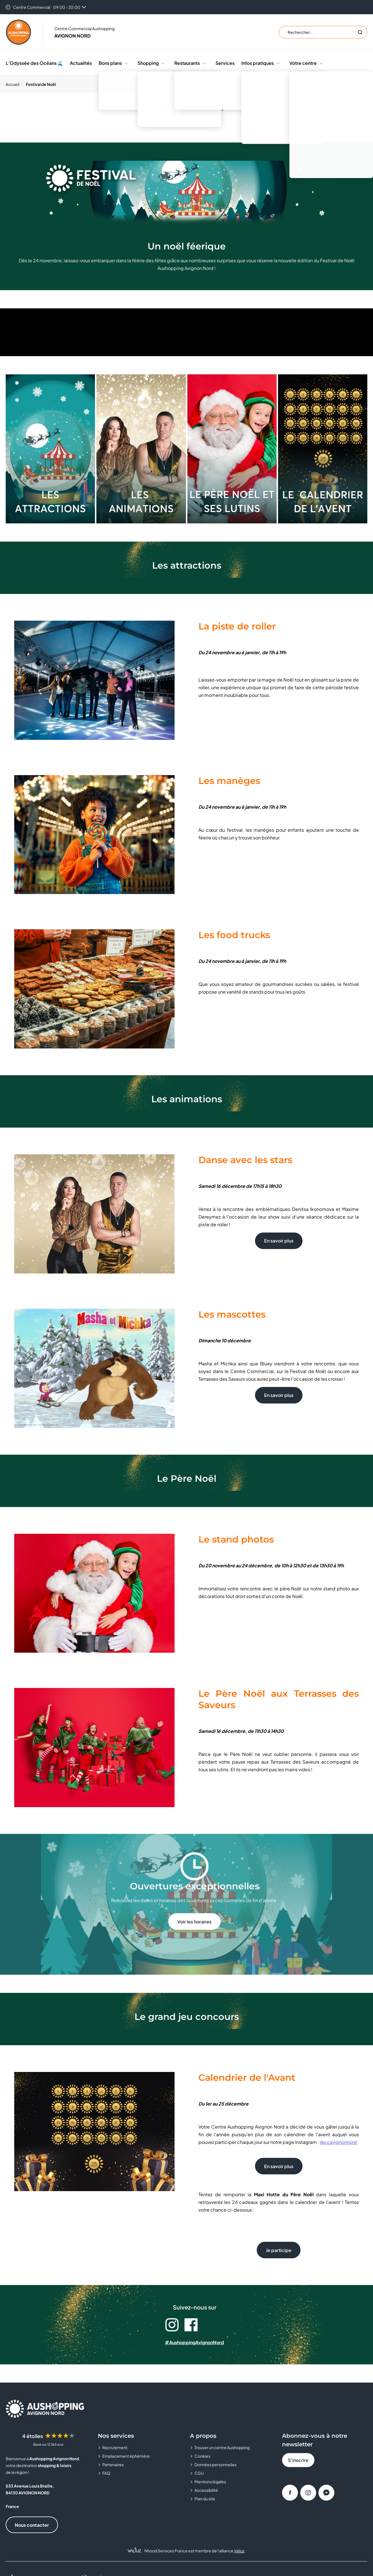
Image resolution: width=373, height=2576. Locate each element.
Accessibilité (206, 2490)
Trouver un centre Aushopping (222, 2447)
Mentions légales (210, 2481)
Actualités (81, 63)
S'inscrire (298, 2460)
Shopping (148, 63)
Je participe (278, 2250)
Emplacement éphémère (126, 2456)
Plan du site (204, 2498)
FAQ (106, 2473)
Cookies (202, 2456)
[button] (126, 63)
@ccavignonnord (338, 2142)
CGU (199, 2473)
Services (225, 63)
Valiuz (239, 2550)
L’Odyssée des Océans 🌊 (34, 63)
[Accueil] (14, 84)
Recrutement (114, 2447)
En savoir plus (278, 1241)
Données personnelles (215, 2464)
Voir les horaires (194, 1922)
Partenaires (113, 2464)
